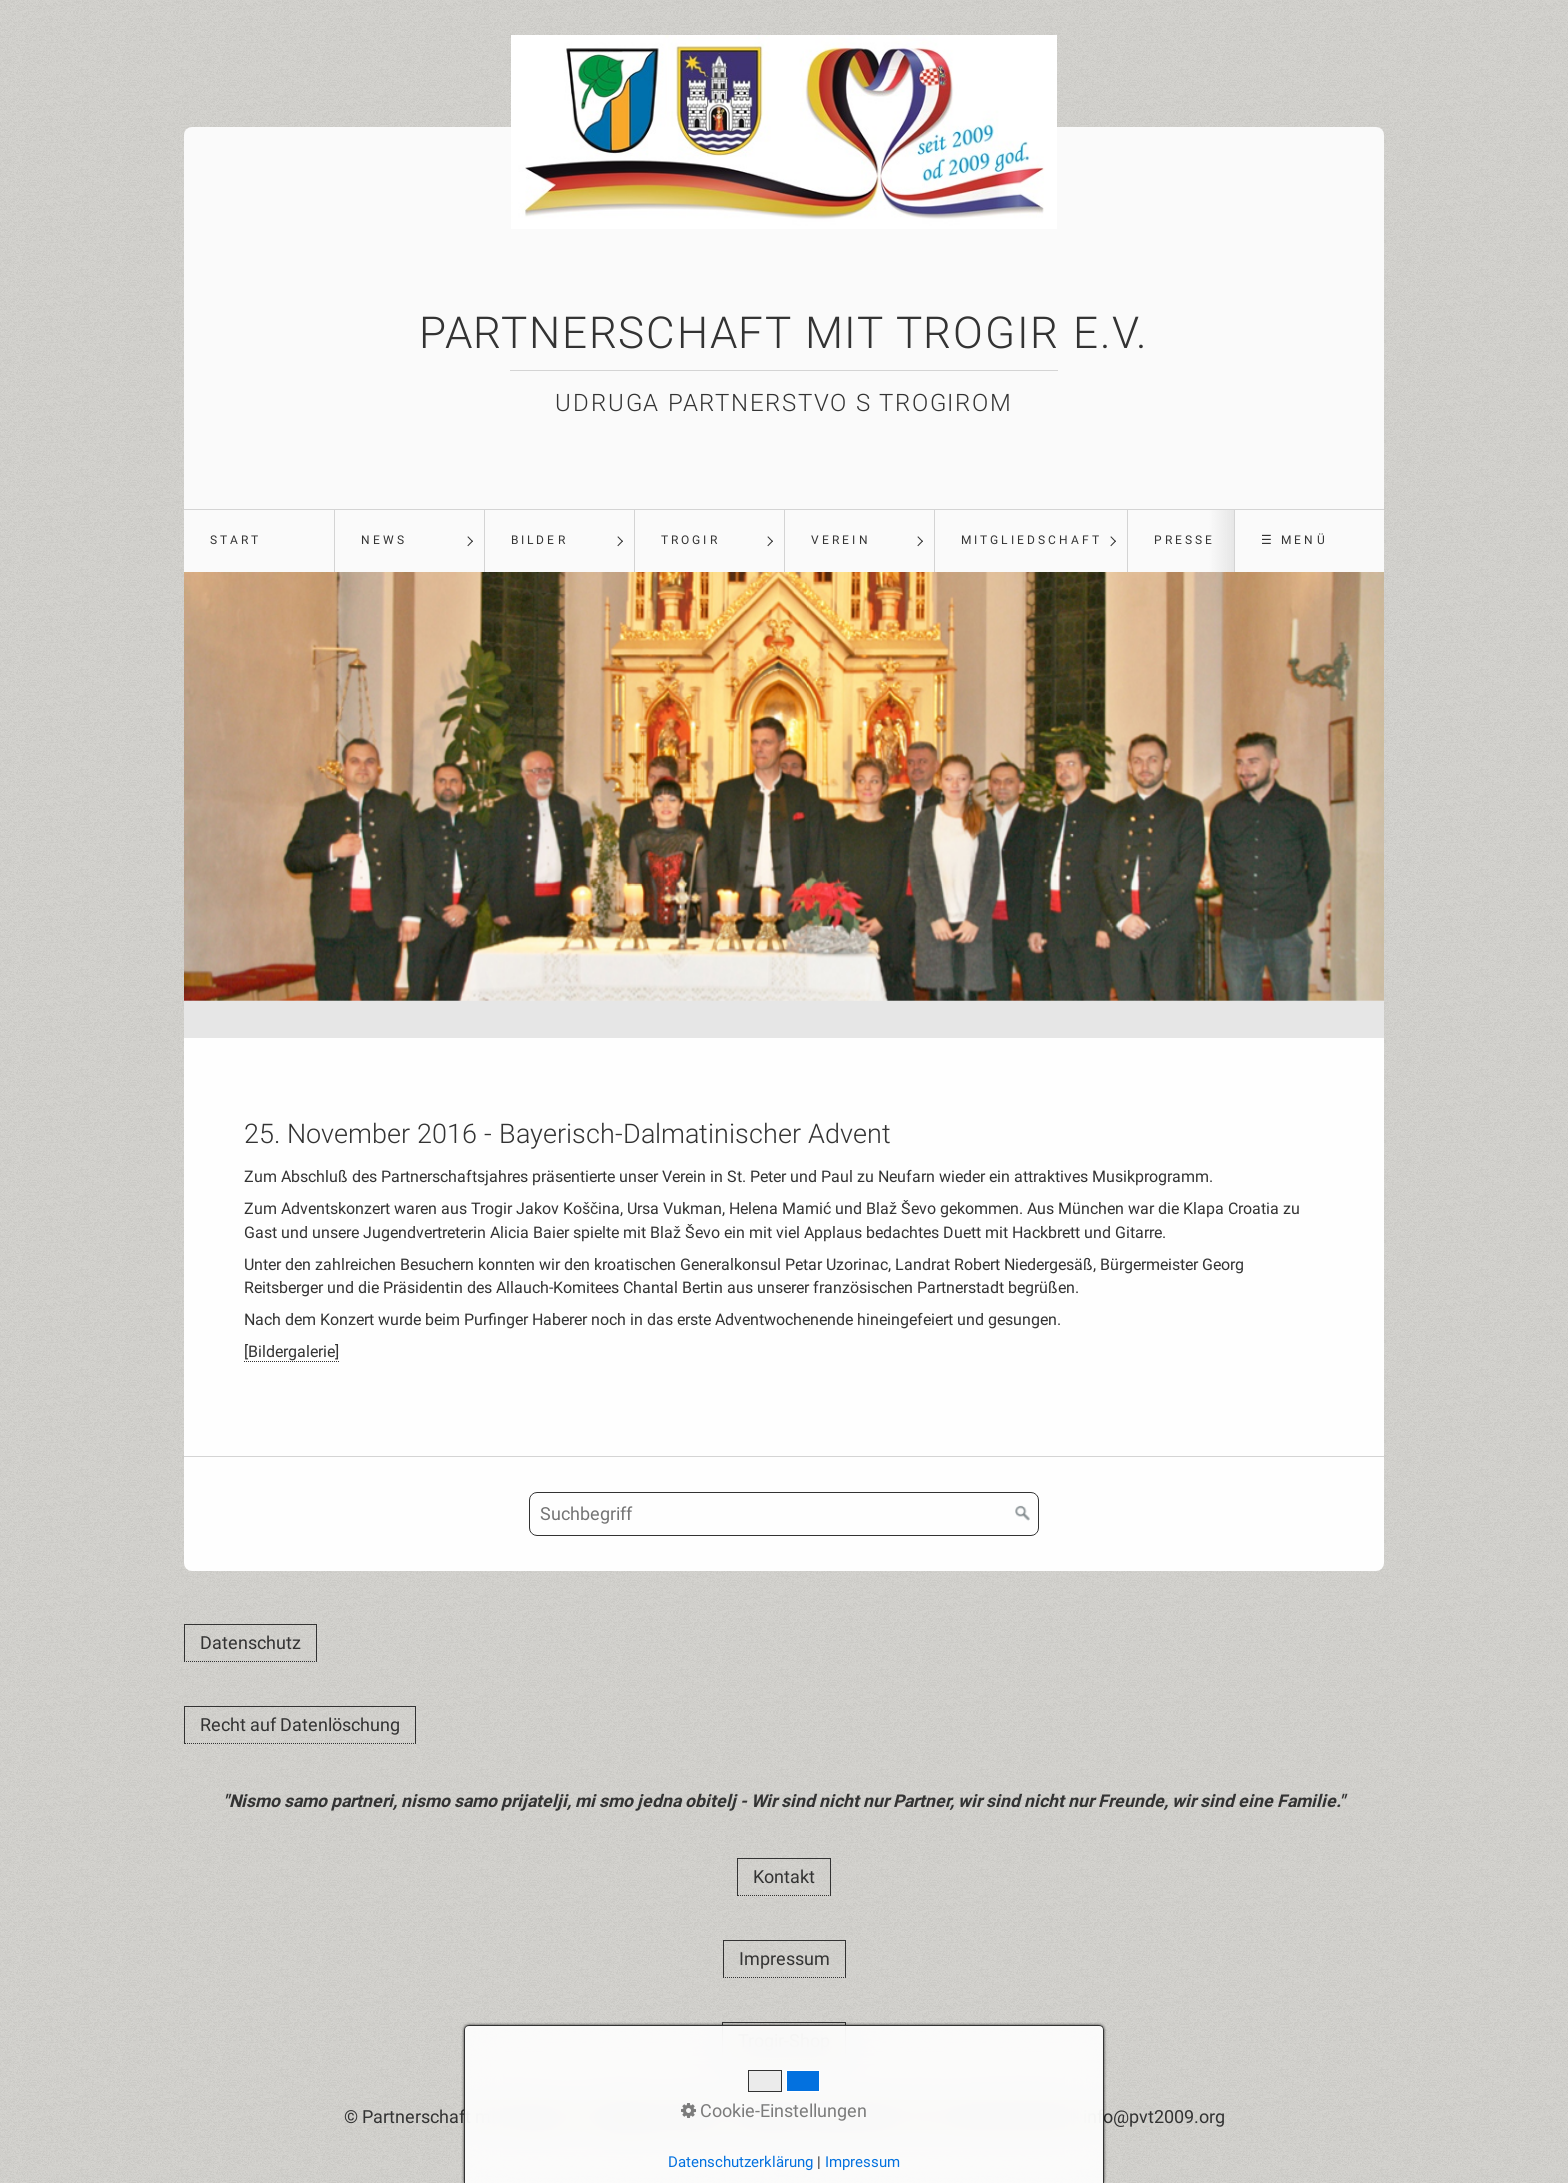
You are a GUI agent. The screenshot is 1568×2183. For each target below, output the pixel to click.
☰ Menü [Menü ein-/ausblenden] (1294, 540)
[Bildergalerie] (291, 1351)
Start (235, 540)
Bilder (539, 540)
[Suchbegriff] (784, 1514)
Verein (840, 540)
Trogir (690, 540)
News (384, 540)
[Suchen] (1023, 1514)
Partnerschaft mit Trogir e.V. (784, 333)
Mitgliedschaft (1031, 540)
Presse (1184, 540)
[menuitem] (259, 541)
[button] (250, 1643)
